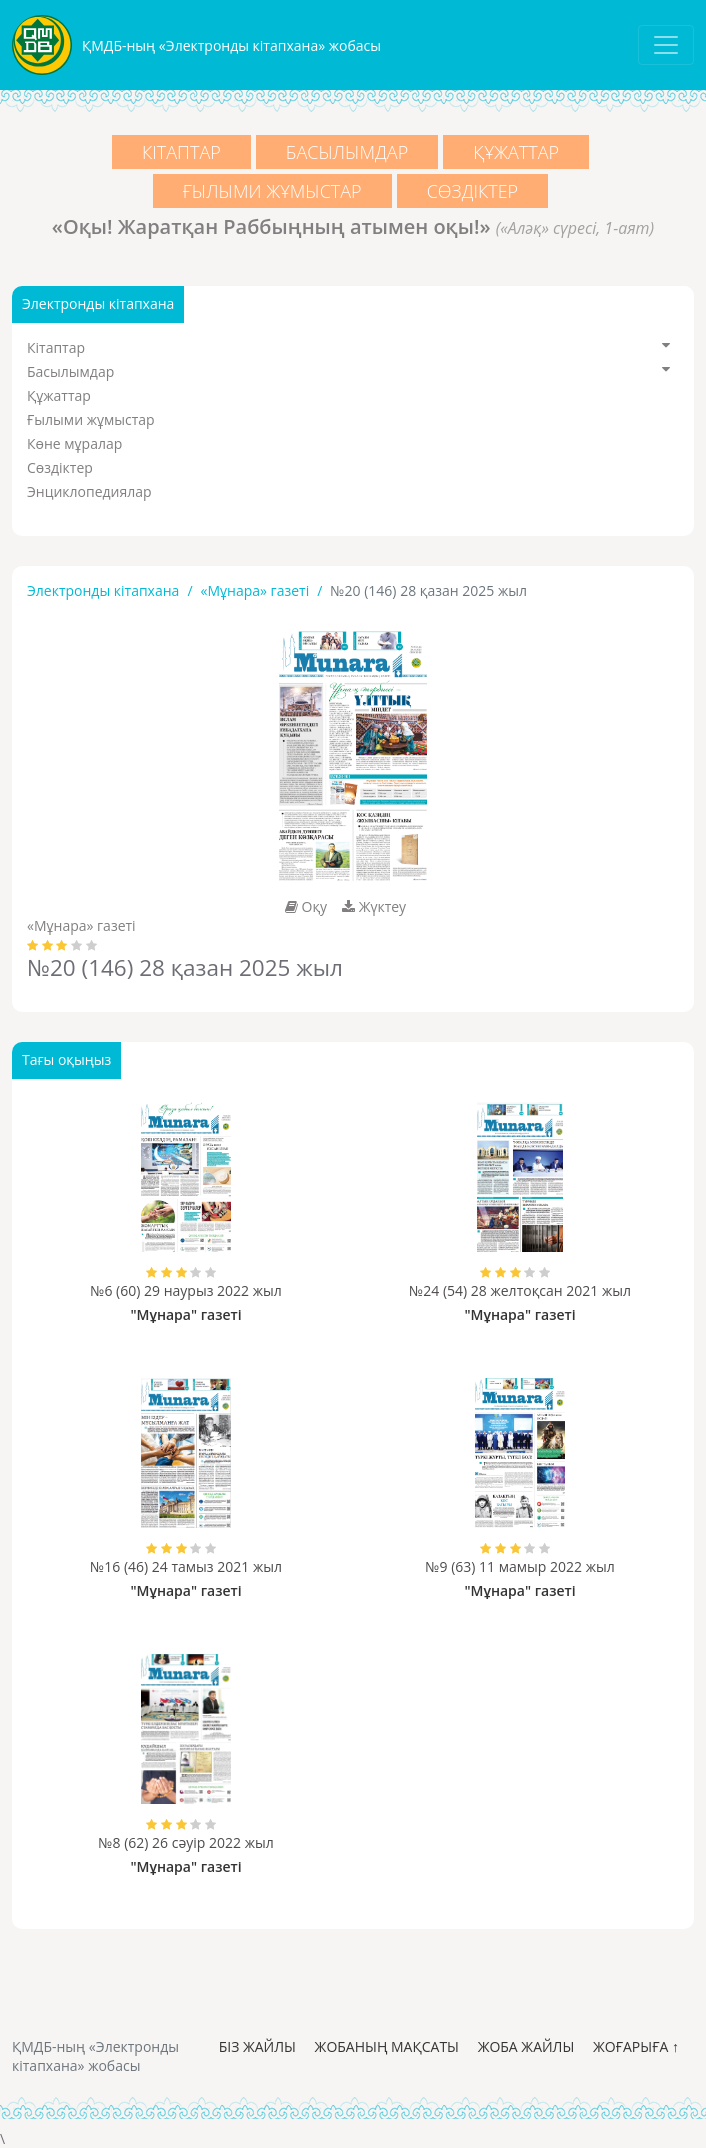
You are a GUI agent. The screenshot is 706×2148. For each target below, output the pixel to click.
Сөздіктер (473, 191)
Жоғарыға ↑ (636, 2046)
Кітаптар (181, 152)
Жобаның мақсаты (387, 2046)
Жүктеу (374, 906)
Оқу (306, 906)
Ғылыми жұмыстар (272, 191)
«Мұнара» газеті (255, 590)
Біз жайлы (257, 2046)
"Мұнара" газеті (185, 1314)
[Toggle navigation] (666, 45)
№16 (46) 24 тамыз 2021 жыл (186, 1566)
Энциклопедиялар (89, 491)
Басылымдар (347, 152)
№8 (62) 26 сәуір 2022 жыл (185, 1842)
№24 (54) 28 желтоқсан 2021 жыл (520, 1290)
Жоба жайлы (526, 2046)
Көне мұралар (74, 443)
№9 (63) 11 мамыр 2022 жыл (519, 1566)
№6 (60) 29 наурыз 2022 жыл (186, 1290)
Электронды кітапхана (103, 590)
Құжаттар (516, 152)
